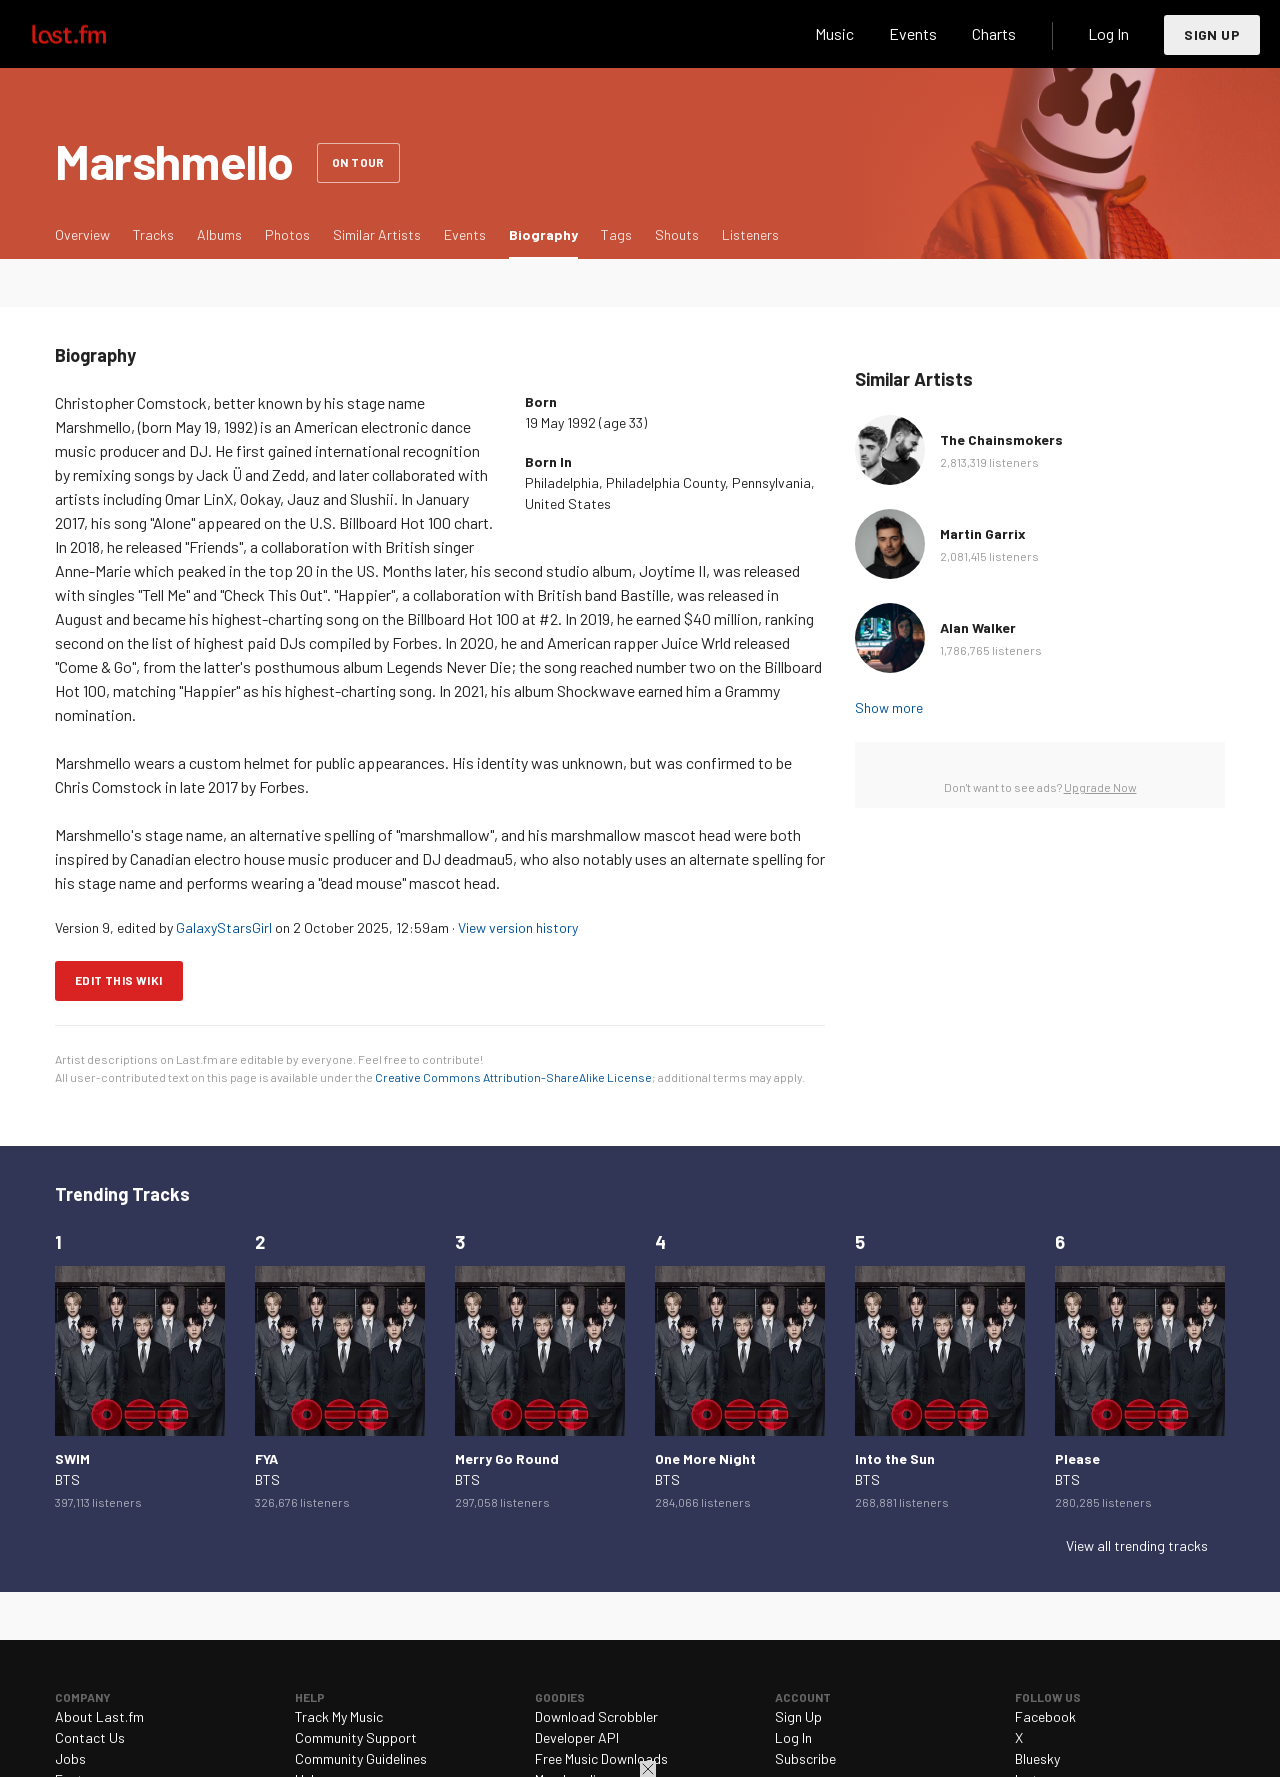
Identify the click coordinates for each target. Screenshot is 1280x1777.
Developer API (577, 1737)
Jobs (70, 1758)
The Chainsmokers (1001, 439)
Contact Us (90, 1737)
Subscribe (805, 1758)
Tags (616, 234)
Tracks (153, 234)
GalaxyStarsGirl (224, 927)
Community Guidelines (361, 1758)
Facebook (1045, 1716)
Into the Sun (895, 1458)
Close (648, 1769)
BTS (67, 1479)
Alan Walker (978, 627)
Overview (82, 234)
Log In (1108, 33)
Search (767, 34)
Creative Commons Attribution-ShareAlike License (513, 1077)
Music (834, 33)
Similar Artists (377, 234)
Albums (219, 234)
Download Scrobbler (596, 1716)
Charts (994, 33)
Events (913, 33)
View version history (518, 927)
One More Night (705, 1458)
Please (1077, 1458)
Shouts (677, 234)
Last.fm (92, 34)
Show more (889, 707)
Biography (548, 233)
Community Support (356, 1737)
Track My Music (339, 1716)
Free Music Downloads (601, 1758)
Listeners (750, 234)
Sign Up (1212, 34)
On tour (358, 162)
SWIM (72, 1458)
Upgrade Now (1100, 787)
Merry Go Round (507, 1458)
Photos (287, 234)
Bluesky (1037, 1758)
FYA (266, 1458)
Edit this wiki (119, 980)
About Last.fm (99, 1716)
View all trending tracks (1137, 1545)
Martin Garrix (983, 533)
